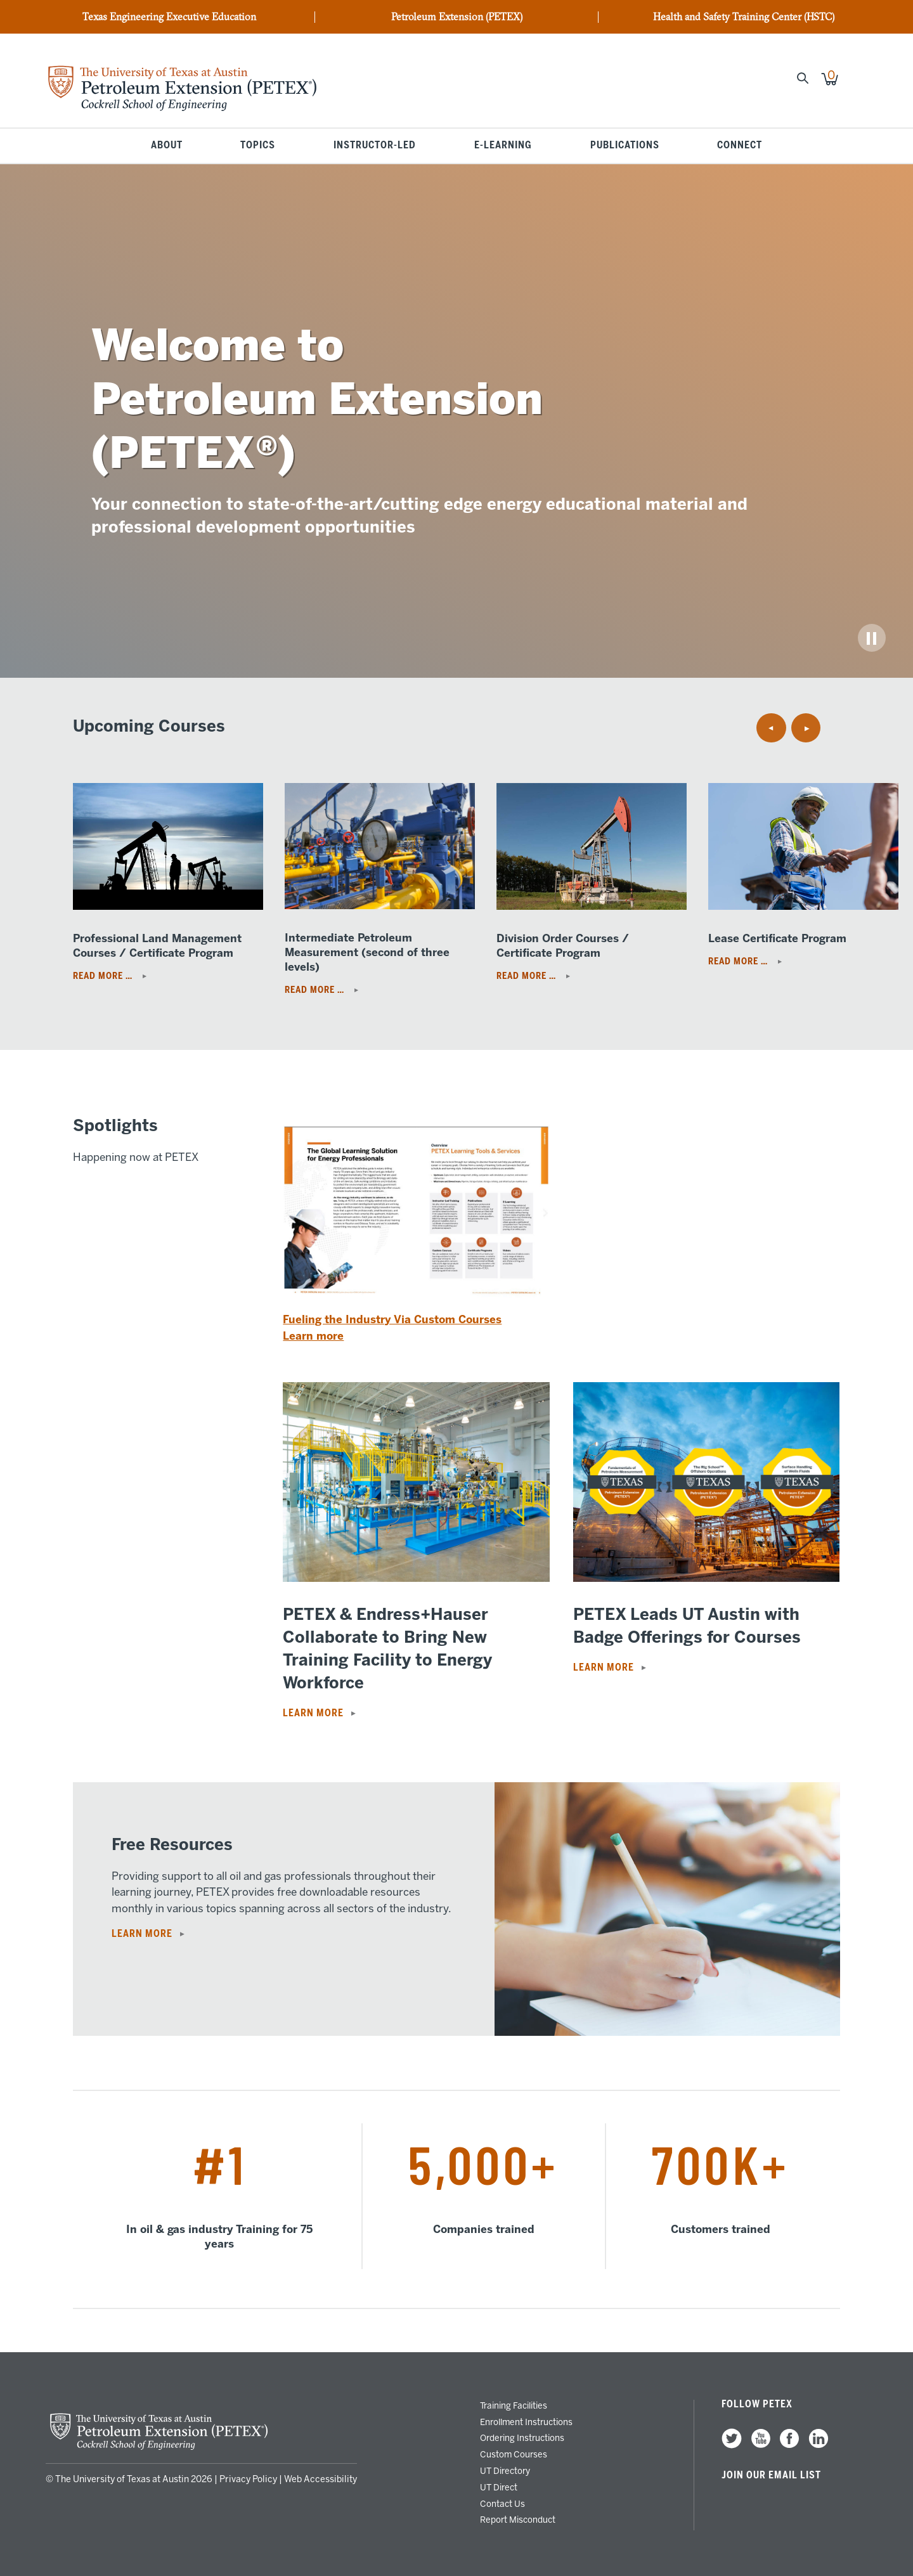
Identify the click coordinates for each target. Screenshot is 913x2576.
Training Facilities (513, 2405)
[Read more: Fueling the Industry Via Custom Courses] (416, 1308)
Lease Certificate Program (777, 938)
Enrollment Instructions (526, 2422)
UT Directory (505, 2471)
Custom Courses (513, 2454)
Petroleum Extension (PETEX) (456, 17)
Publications (624, 146)
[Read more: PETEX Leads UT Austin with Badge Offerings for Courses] (706, 1578)
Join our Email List (771, 2475)
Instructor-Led (374, 146)
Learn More (142, 1933)
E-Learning (503, 146)
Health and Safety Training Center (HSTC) (743, 17)
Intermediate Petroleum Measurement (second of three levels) (367, 952)
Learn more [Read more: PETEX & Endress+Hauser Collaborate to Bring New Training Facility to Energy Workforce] (313, 1713)
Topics (257, 146)
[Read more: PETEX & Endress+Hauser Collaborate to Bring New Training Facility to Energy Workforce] (416, 1578)
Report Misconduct (517, 2520)
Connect (739, 146)
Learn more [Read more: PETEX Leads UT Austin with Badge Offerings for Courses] (603, 1667)
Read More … (104, 976)
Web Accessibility (320, 2479)
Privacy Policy (248, 2479)
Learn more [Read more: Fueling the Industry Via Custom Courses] (313, 1336)
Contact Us (502, 2504)
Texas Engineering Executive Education (169, 17)
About (167, 146)
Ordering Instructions (522, 2438)
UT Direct (498, 2487)
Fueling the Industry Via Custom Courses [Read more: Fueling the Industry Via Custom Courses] (392, 1319)
